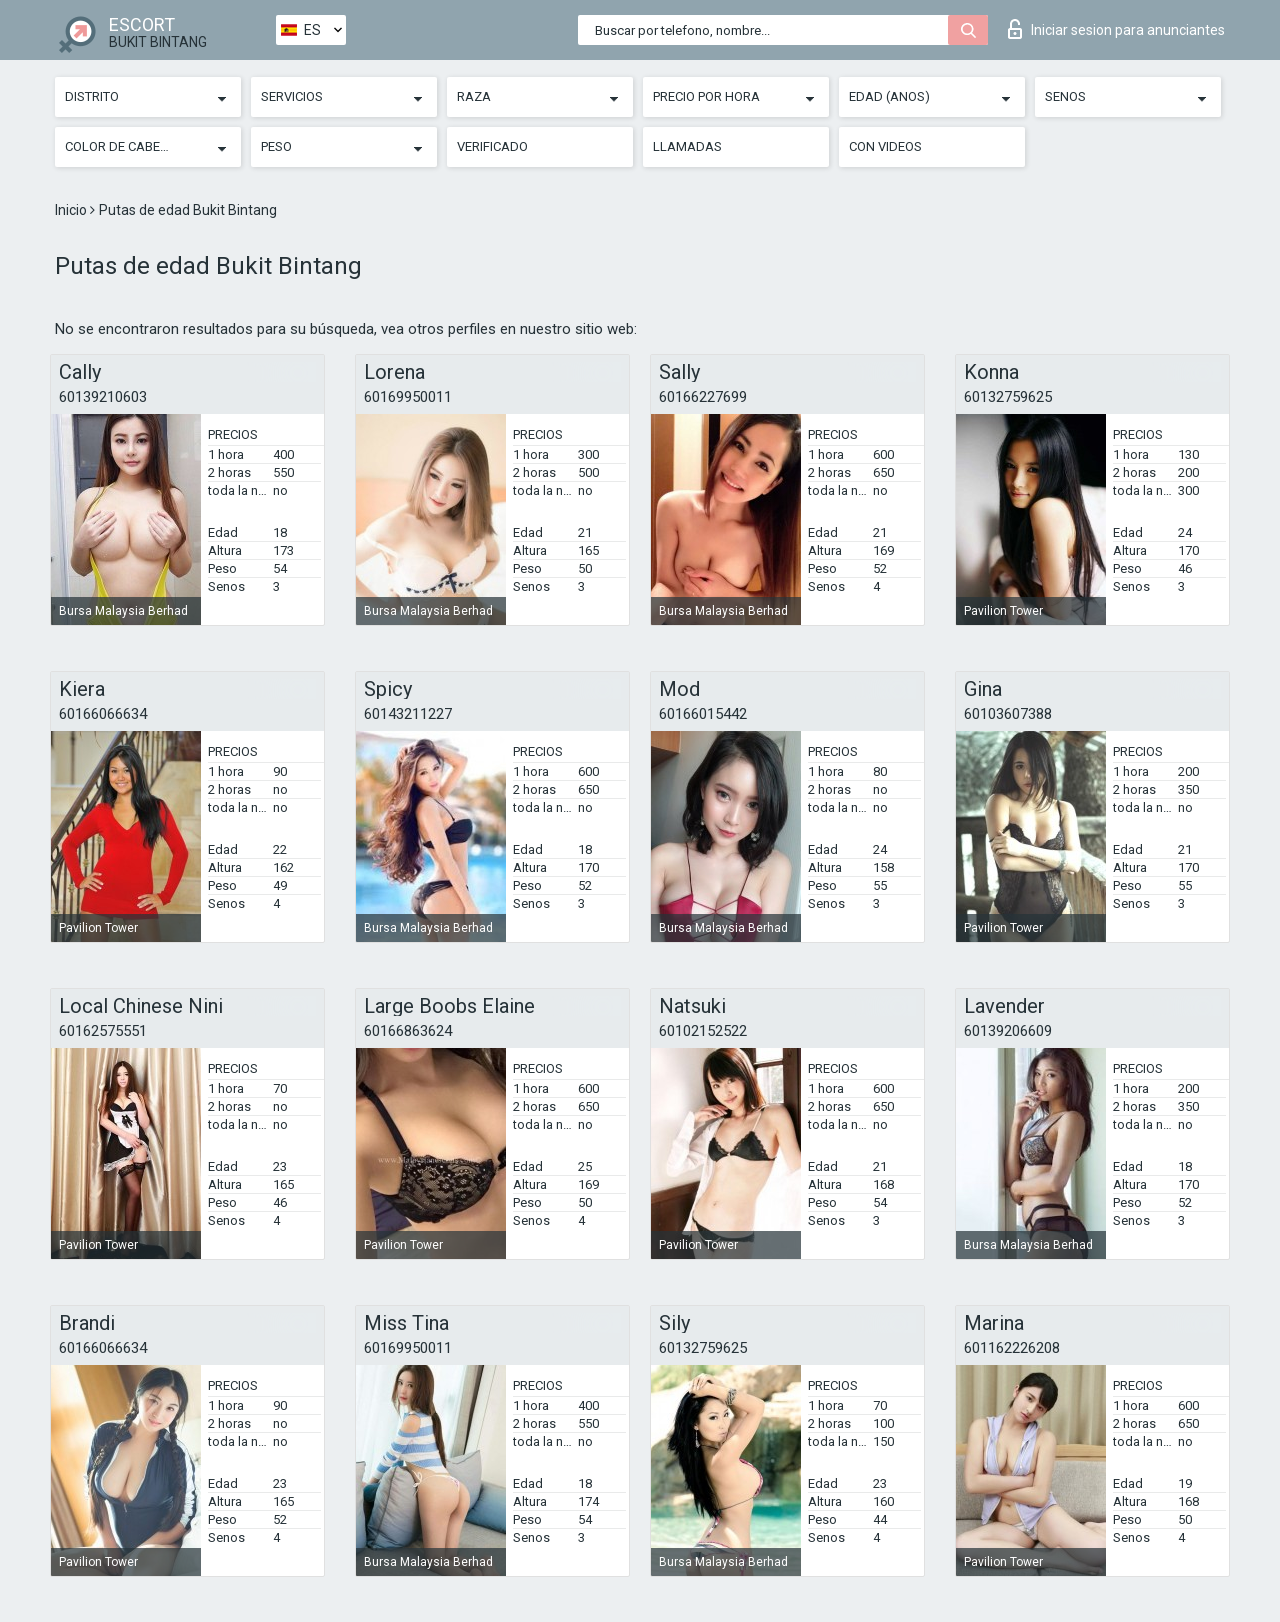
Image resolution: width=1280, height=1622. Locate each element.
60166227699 (703, 397)
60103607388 (1008, 714)
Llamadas (687, 146)
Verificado (492, 146)
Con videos (885, 146)
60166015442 (703, 714)
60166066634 (103, 714)
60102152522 (703, 1031)
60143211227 (408, 714)
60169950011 (408, 397)
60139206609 (1008, 1031)
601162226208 (1012, 1348)
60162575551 (103, 1031)
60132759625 (1008, 397)
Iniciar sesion (1116, 29)
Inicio (72, 210)
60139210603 (103, 397)
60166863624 (408, 1031)
